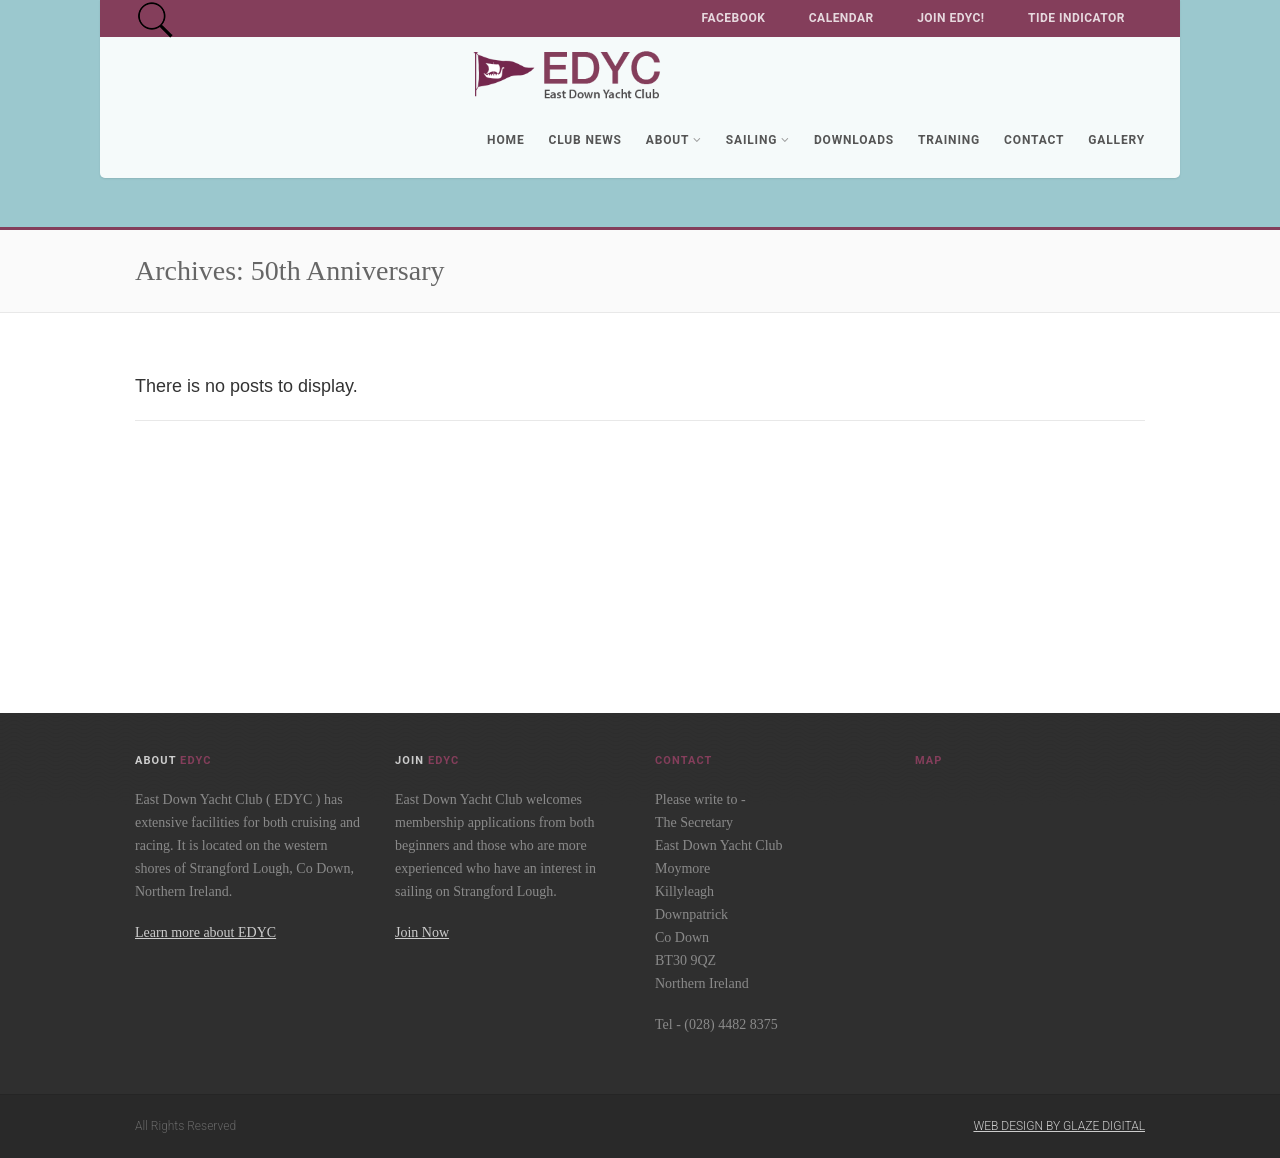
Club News (584, 140)
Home (505, 140)
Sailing (758, 140)
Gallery (1116, 140)
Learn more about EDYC (205, 932)
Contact (1034, 140)
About (674, 140)
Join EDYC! (950, 18)
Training (949, 140)
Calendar (841, 18)
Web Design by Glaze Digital (1059, 1126)
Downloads (854, 140)
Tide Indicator (1076, 18)
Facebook (734, 18)
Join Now (422, 932)
